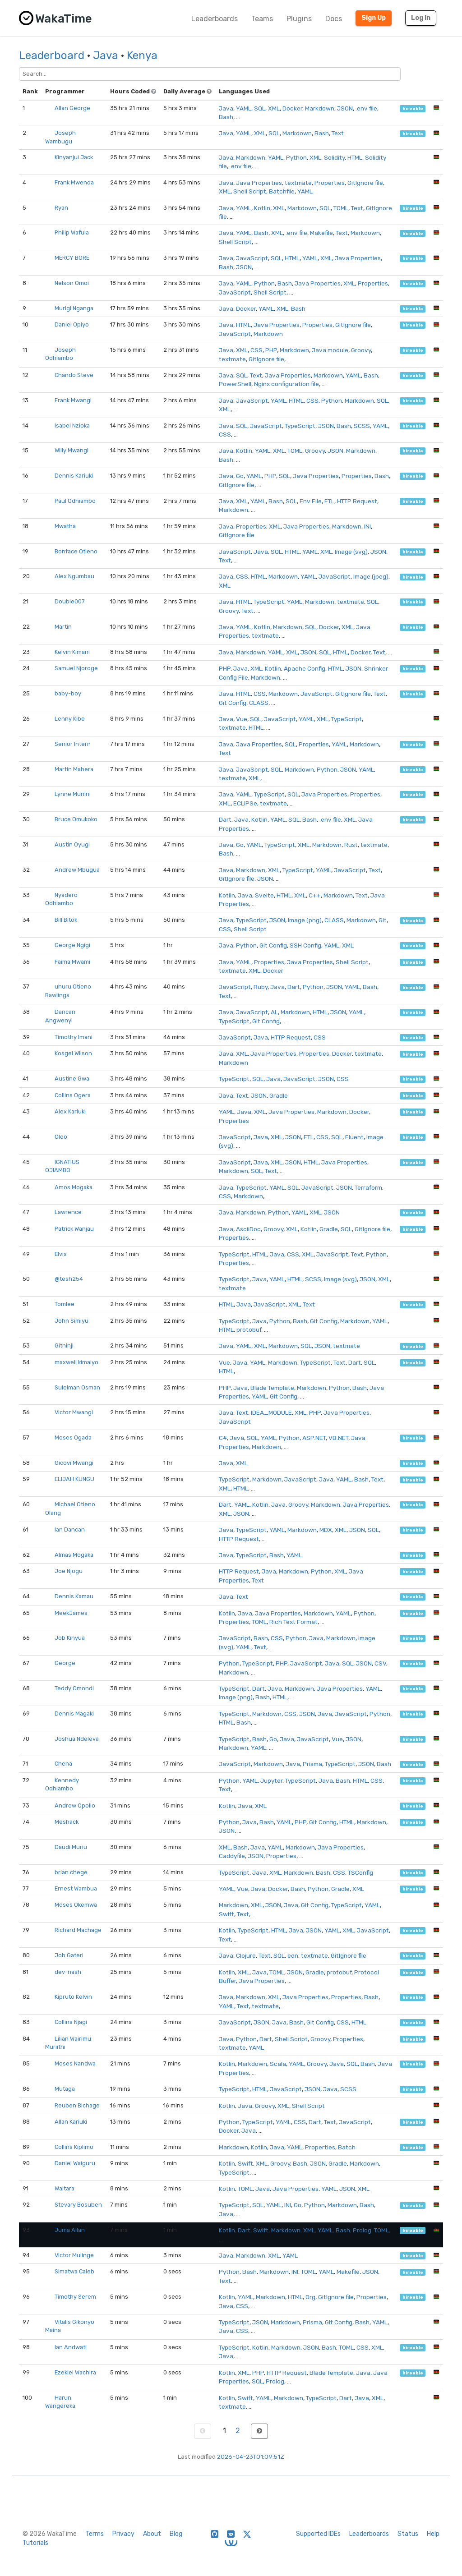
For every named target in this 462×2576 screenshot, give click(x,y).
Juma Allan (70, 2229)
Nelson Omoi (72, 283)
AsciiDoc (248, 1229)
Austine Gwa (72, 1078)
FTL (329, 501)
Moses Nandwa (75, 2063)
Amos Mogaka (73, 1187)
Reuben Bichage (77, 2105)
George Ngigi (72, 945)
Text (338, 133)
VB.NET (338, 1437)
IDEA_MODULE (271, 1412)
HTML (354, 157)
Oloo (61, 1136)
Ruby (261, 986)
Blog (176, 2534)
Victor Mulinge (74, 2255)
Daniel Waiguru (75, 2163)
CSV (380, 1663)
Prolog (362, 2230)
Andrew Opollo (75, 1805)
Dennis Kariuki (74, 475)
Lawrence (68, 1212)
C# (223, 1437)
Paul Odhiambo (75, 500)
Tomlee (64, 1304)
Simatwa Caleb (74, 2271)
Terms (94, 2534)
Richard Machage (78, 1930)
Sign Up (373, 18)
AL (274, 1012)
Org (310, 2296)
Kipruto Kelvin (73, 1996)
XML (274, 108)
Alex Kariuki (70, 1111)
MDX (325, 1529)
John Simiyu (71, 1320)
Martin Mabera (74, 769)
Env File (311, 501)
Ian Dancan (70, 1529)
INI (367, 526)
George (65, 1663)
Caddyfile (232, 1855)
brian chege (71, 1872)
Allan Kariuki (71, 2121)
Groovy (361, 350)
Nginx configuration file (286, 383)
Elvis (61, 1254)
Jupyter (271, 1780)
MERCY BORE (72, 257)
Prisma (312, 1763)
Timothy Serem (75, 2296)
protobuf (248, 1329)
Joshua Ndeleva (77, 1738)
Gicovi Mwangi (74, 1462)
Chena (63, 1763)
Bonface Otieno (76, 551)
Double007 (70, 601)
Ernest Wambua (76, 1888)
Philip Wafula (72, 232)
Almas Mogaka (74, 1554)
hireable (412, 108)
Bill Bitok (66, 919)
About (152, 2534)
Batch (347, 2147)
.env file (366, 108)
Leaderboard (51, 55)
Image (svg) (351, 551)
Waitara (64, 2188)
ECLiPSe (245, 803)
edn (292, 1955)
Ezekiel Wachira (75, 2372)
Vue (241, 718)
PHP (271, 350)
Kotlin (262, 208)
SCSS (362, 425)
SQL (259, 108)
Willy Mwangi (71, 450)
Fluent (354, 1137)
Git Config (232, 702)
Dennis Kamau (74, 1596)
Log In (420, 18)
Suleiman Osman (77, 1387)
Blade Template (272, 1387)
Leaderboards (214, 18)
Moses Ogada (73, 1437)
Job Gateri (69, 1955)
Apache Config (304, 668)
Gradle (278, 1095)
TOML (340, 208)
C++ (315, 895)
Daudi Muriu (71, 1847)
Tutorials (35, 2543)
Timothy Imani (73, 1037)
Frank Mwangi (73, 400)
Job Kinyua (70, 1637)
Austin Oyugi (72, 844)
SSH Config (305, 945)
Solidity (334, 157)
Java (105, 55)
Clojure (246, 1955)
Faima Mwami (72, 961)
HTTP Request (357, 501)
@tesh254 (69, 1278)
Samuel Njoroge (76, 668)
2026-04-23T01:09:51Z (250, 2456)
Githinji (64, 1345)
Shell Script (249, 191)
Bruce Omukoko (76, 819)
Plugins (299, 18)
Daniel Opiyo (72, 324)
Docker (292, 108)
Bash (226, 116)
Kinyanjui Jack (74, 157)
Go (240, 475)
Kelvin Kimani (72, 652)
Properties (329, 182)
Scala (278, 2063)
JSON (345, 108)
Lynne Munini (73, 794)
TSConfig (360, 1872)
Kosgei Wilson (73, 1053)
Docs (333, 18)
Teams (262, 18)
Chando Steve (74, 375)
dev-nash (68, 1972)
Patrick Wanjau (74, 1228)
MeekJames (71, 1613)
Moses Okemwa (76, 1904)
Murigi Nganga (74, 308)
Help (433, 2534)
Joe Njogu (69, 1571)
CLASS (258, 702)
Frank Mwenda (74, 182)
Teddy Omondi (74, 1688)
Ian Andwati (71, 2347)
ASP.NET (314, 1437)
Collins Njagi (71, 2022)
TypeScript (300, 425)
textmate (298, 182)
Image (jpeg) (370, 576)
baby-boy (68, 693)
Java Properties (259, 182)
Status (407, 2534)
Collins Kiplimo (74, 2147)
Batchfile (282, 191)
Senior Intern (73, 744)
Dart (225, 819)
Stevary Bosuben (78, 2204)
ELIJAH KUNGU (74, 1479)
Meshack (67, 1821)
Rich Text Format (293, 1621)
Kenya (142, 55)
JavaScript (252, 258)
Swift (226, 1914)
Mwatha (65, 526)
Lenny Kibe (70, 718)
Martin (63, 626)
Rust (351, 844)
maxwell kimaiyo (76, 1362)
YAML (243, 108)
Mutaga (65, 2088)
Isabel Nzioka (72, 425)
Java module (330, 350)
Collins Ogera (73, 1095)
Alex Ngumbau (74, 576)
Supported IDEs (318, 2534)
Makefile (321, 232)
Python (296, 157)
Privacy (123, 2534)
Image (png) (305, 920)
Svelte (264, 895)
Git (383, 920)
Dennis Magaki (74, 1713)
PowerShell (235, 383)
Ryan (61, 207)
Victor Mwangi (74, 1412)
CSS (256, 350)
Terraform (368, 1187)
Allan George (72, 108)
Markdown (319, 108)
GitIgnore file (365, 182)
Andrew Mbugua (77, 869)
